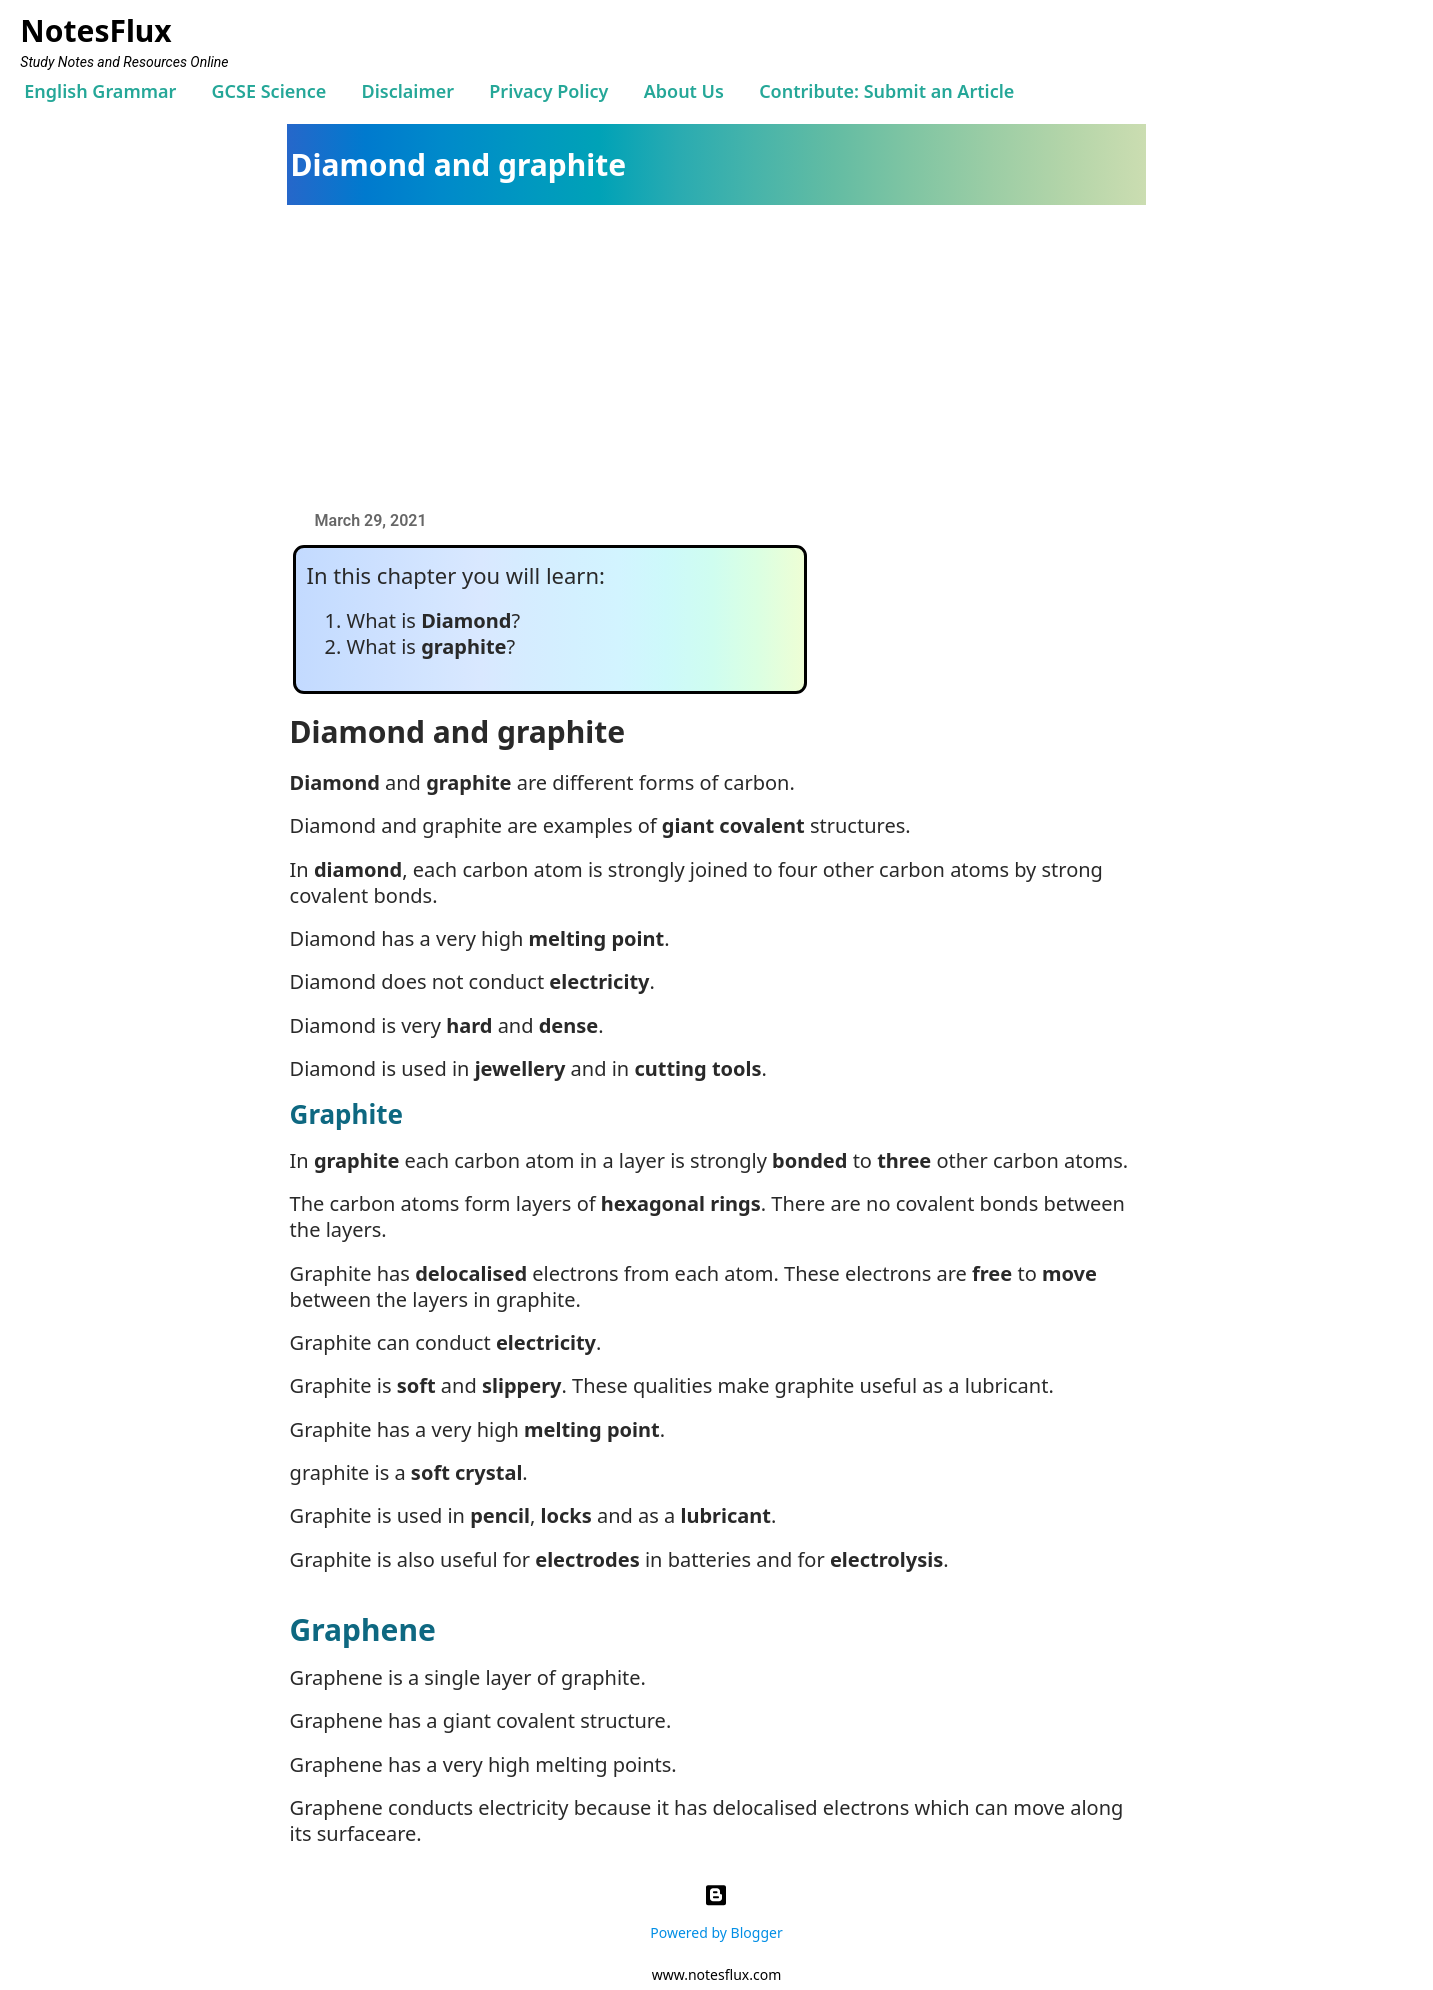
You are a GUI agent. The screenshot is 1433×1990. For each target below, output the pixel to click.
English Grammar (100, 91)
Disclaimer (408, 91)
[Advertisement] (727, 355)
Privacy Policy (548, 91)
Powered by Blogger (716, 1908)
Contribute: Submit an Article (886, 91)
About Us (684, 91)
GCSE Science (269, 91)
